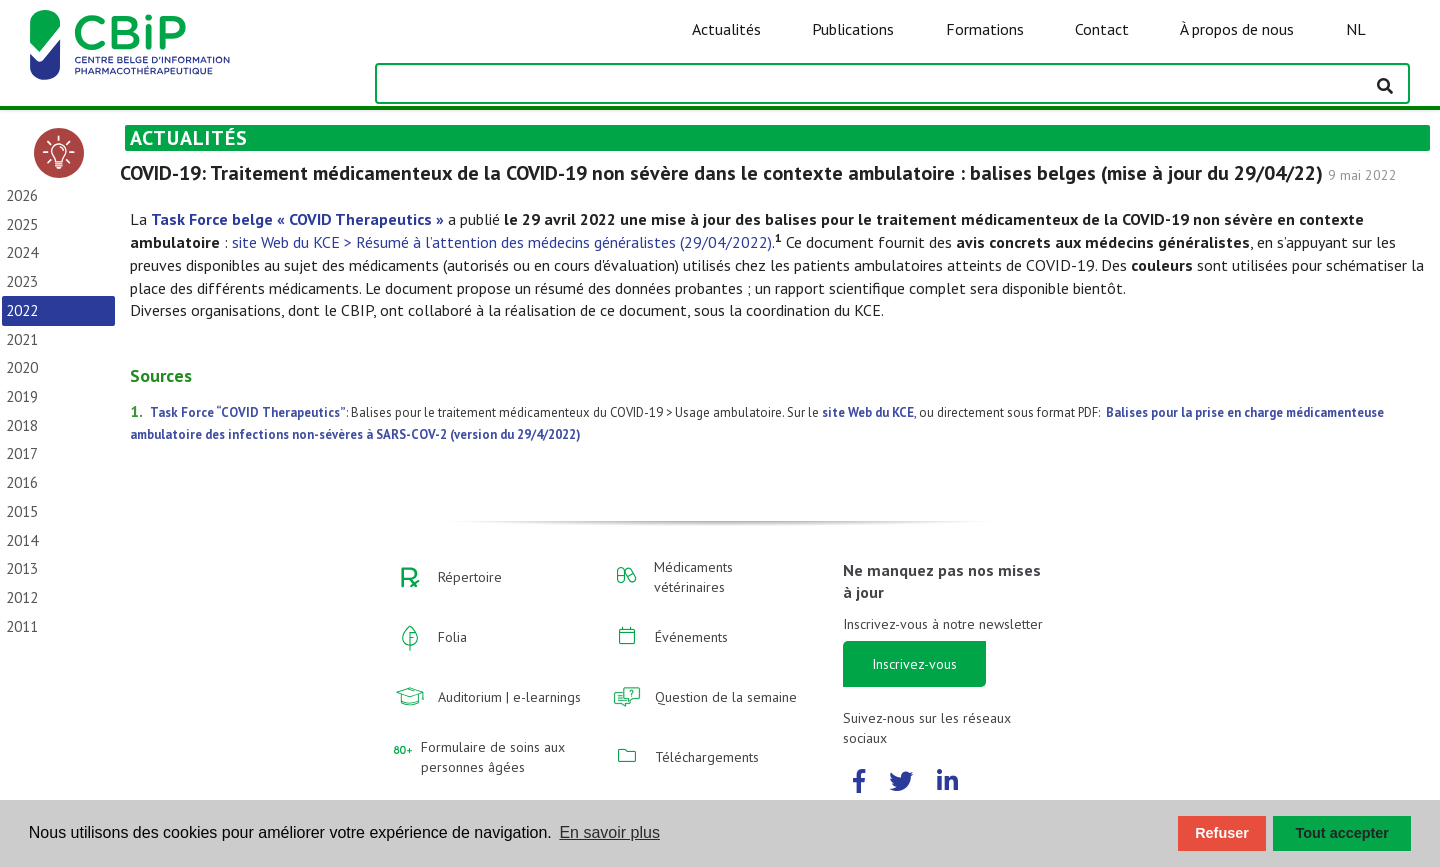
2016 (22, 482)
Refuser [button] (1222, 833)
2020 (22, 367)
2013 (22, 568)
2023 (22, 281)
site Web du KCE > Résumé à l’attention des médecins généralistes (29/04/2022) (502, 242)
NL (1356, 29)
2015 (22, 511)
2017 (22, 453)
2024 (22, 252)
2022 (22, 310)
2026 (22, 195)
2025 (22, 224)
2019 (22, 396)
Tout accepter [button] (1342, 833)
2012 (22, 597)
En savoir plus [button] (609, 832)
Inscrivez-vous (914, 664)
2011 (22, 626)
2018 (22, 425)
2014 (22, 540)
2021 (22, 339)
